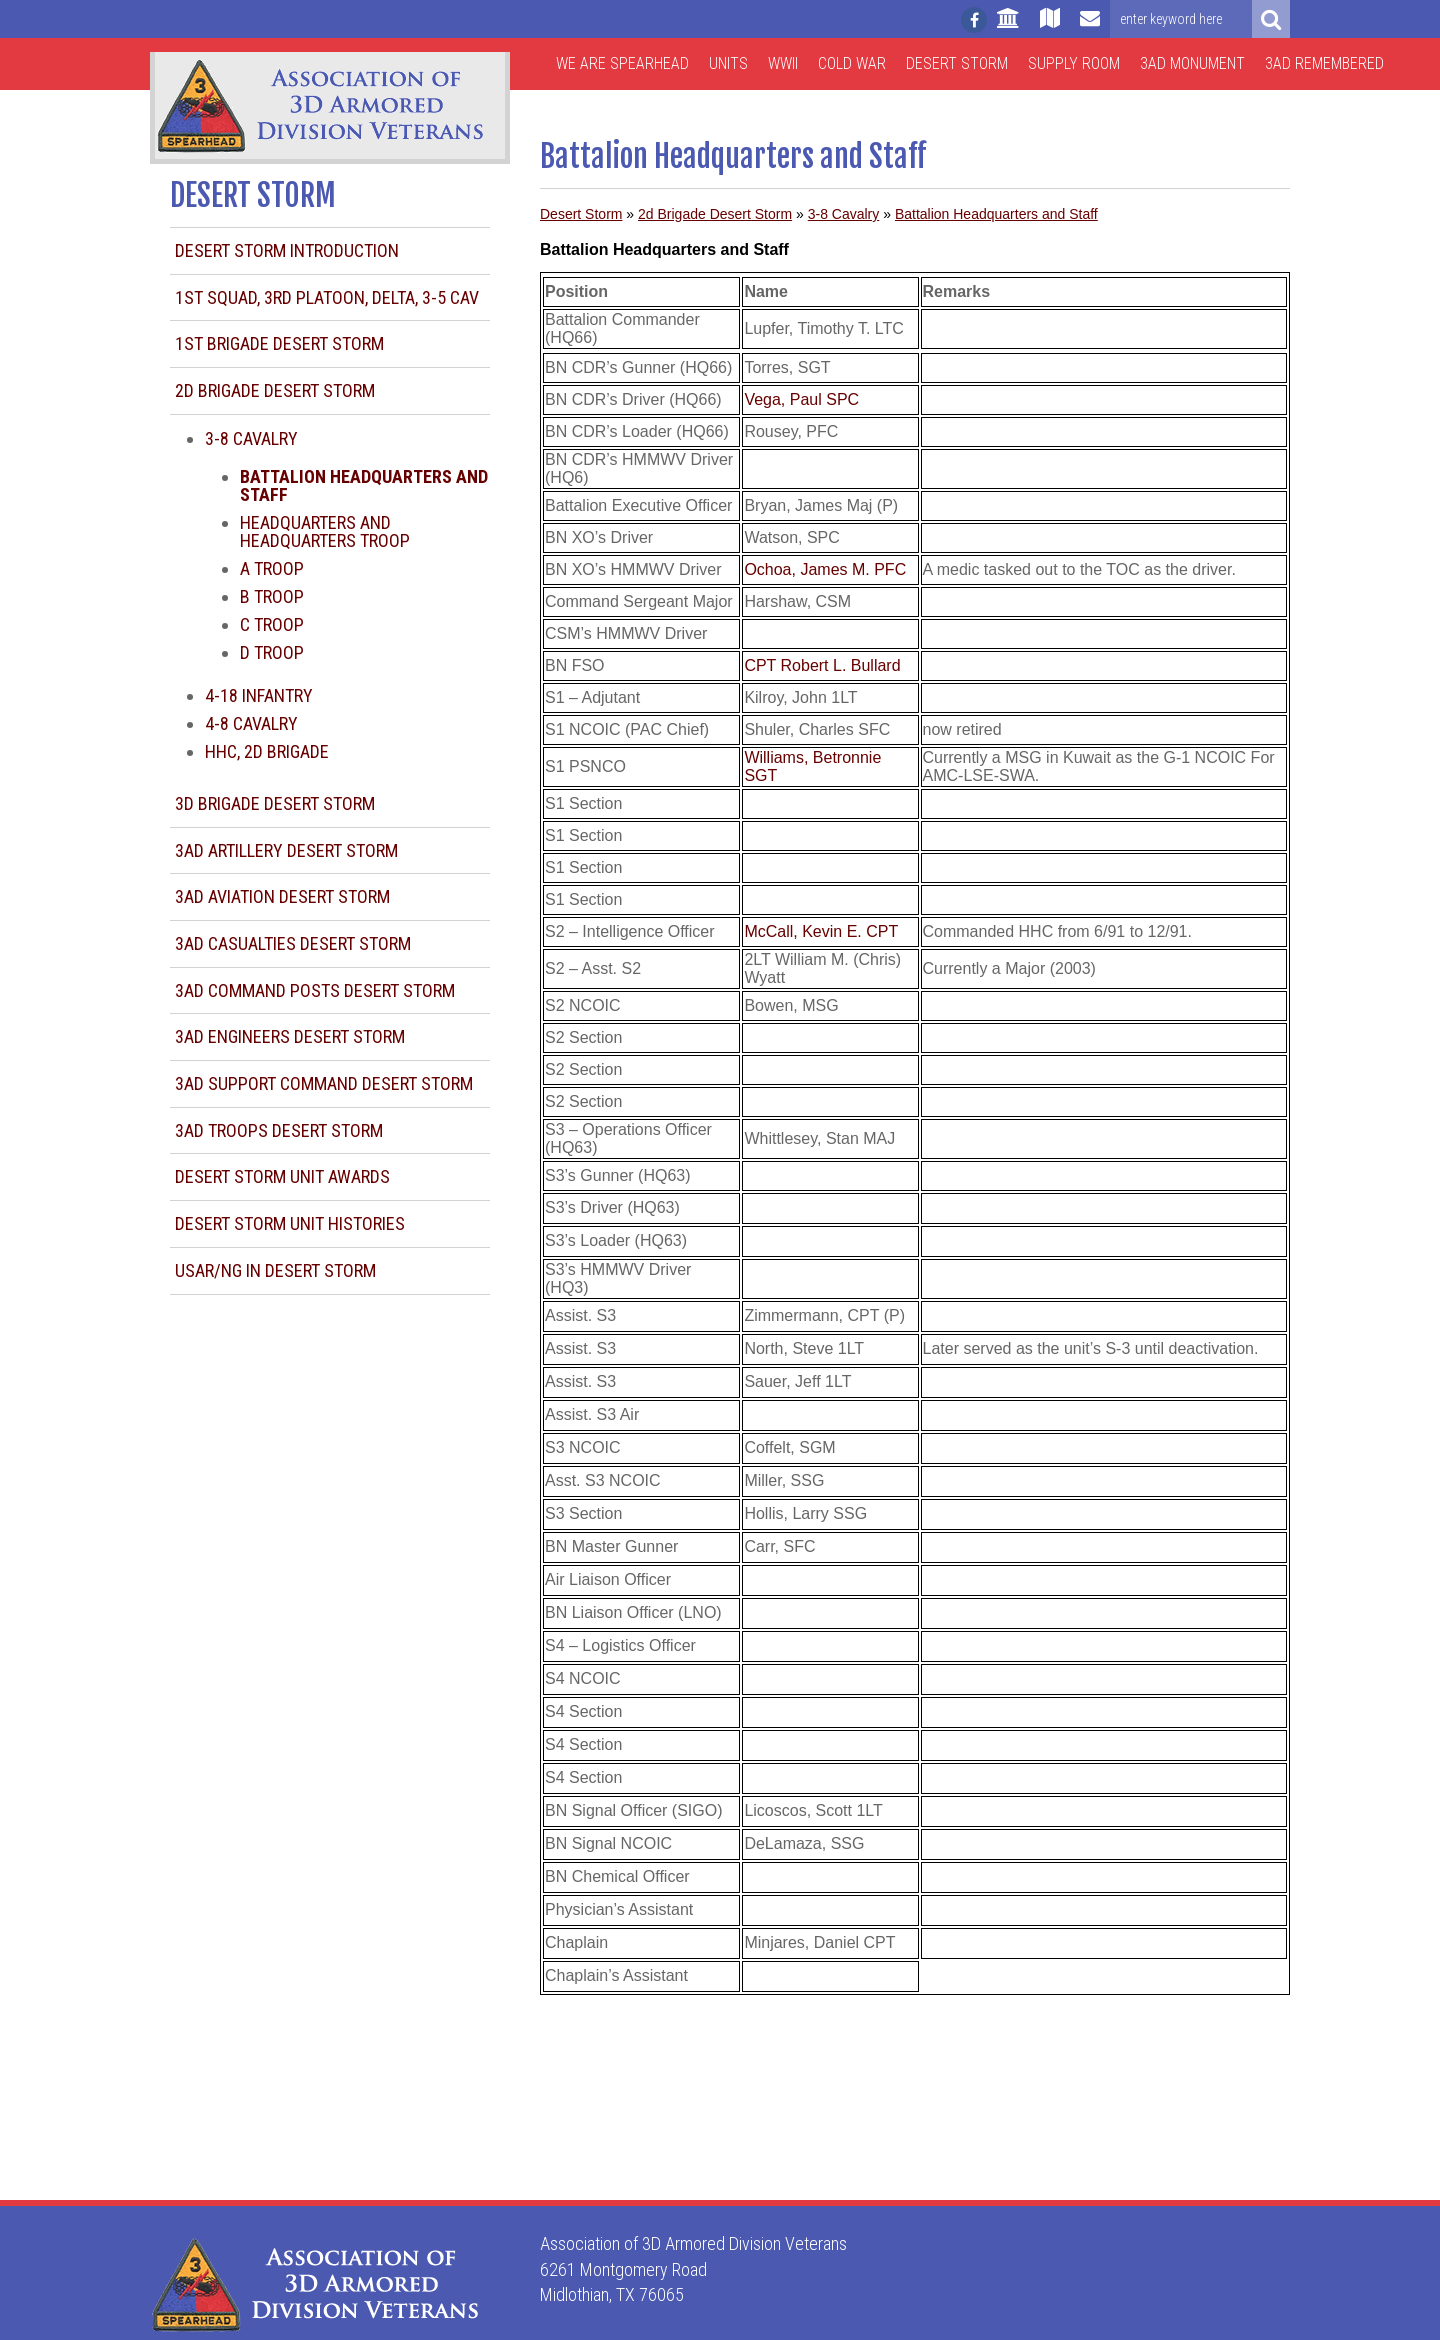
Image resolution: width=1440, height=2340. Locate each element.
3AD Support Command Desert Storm (324, 1083)
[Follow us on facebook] (974, 20)
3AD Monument (1192, 63)
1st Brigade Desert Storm (279, 343)
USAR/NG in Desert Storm (275, 1270)
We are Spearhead (622, 63)
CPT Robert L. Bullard (822, 665)
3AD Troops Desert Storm (279, 1130)
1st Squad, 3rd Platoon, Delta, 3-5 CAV (327, 297)
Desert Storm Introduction (287, 250)
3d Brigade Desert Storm (275, 803)
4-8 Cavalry (251, 723)
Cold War (852, 63)
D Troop (272, 652)
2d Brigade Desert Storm (275, 390)
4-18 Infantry (259, 695)
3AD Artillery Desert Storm (286, 850)
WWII (783, 63)
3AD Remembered (1324, 63)
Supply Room (1074, 63)
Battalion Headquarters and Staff (996, 214)
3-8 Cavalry (251, 438)
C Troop (272, 624)
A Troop (272, 568)
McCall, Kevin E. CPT (821, 931)
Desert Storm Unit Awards (282, 1176)
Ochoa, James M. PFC (825, 569)
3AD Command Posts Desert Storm (315, 990)
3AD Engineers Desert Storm (290, 1036)
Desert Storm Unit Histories (290, 1223)
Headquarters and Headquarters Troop (325, 531)
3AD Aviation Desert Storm (282, 896)
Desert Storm (957, 63)
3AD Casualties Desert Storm (293, 943)
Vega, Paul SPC (801, 399)
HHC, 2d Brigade (267, 751)
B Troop (272, 596)
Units (728, 63)
